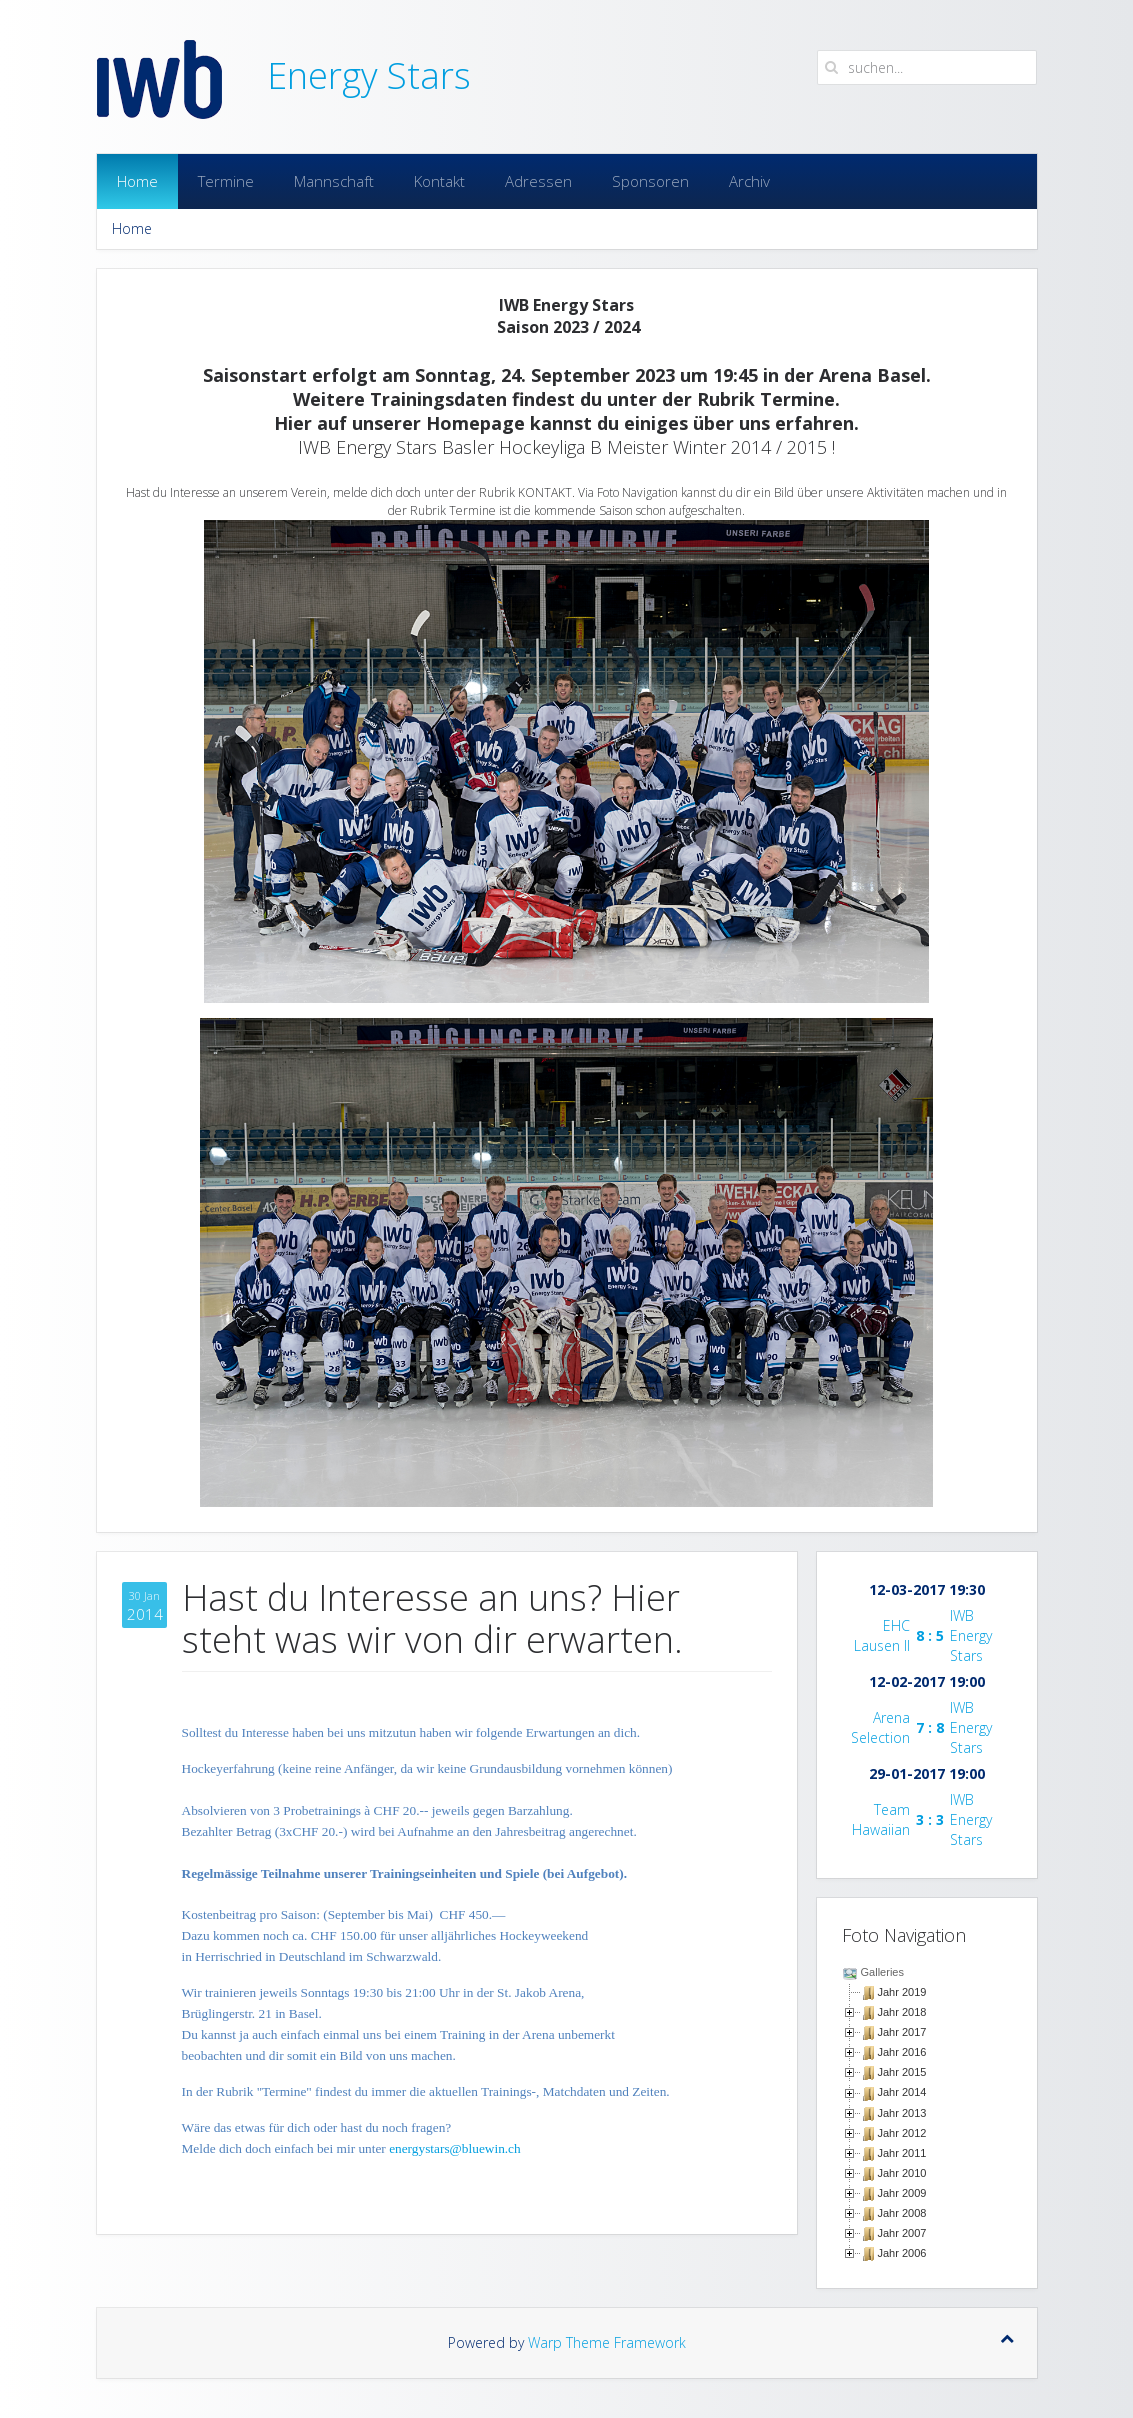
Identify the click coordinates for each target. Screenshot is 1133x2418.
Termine (226, 181)
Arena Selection (880, 1727)
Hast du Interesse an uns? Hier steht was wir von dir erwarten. (432, 1618)
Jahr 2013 (902, 2113)
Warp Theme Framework (607, 2342)
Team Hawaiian (881, 1819)
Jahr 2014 (902, 2092)
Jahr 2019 (902, 1992)
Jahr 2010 (902, 2173)
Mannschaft (334, 181)
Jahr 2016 (902, 2052)
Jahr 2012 (902, 2133)
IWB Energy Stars (971, 1635)
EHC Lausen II (882, 1635)
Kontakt (439, 181)
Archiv (749, 181)
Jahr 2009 (902, 2193)
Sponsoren (650, 181)
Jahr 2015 (902, 2072)
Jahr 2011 (902, 2153)
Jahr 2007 (902, 2233)
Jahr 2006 (902, 2253)
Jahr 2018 (902, 2012)
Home (137, 181)
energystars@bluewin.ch (455, 2148)
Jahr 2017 (902, 2032)
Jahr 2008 (902, 2213)
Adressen (538, 181)
